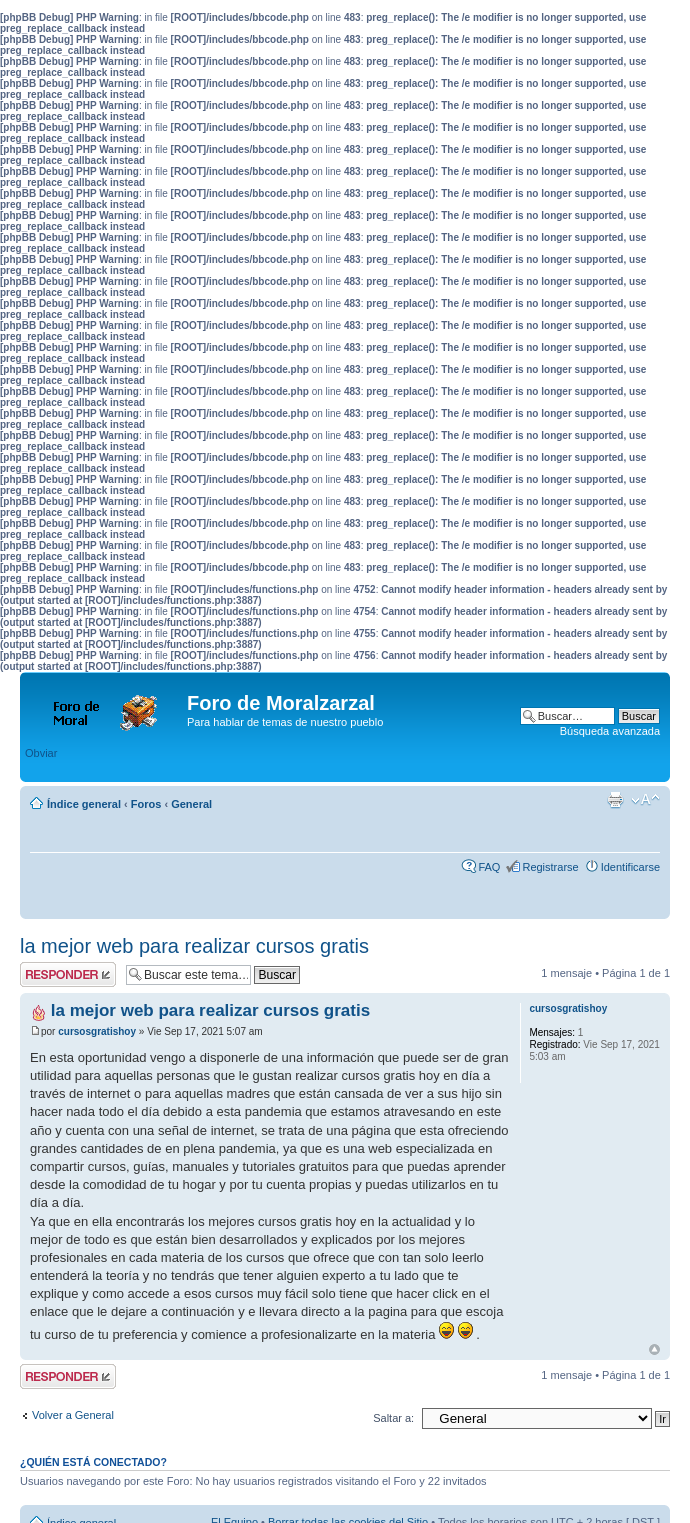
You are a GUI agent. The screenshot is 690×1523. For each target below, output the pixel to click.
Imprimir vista (615, 800)
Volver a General (73, 1415)
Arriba (654, 1349)
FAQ (489, 867)
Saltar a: (393, 1418)
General (191, 804)
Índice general (84, 804)
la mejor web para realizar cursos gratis (194, 946)
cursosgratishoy (97, 1031)
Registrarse (550, 867)
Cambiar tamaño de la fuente (645, 800)
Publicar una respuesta (68, 974)
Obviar (41, 753)
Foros (146, 804)
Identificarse (630, 867)
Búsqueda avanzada (610, 731)
